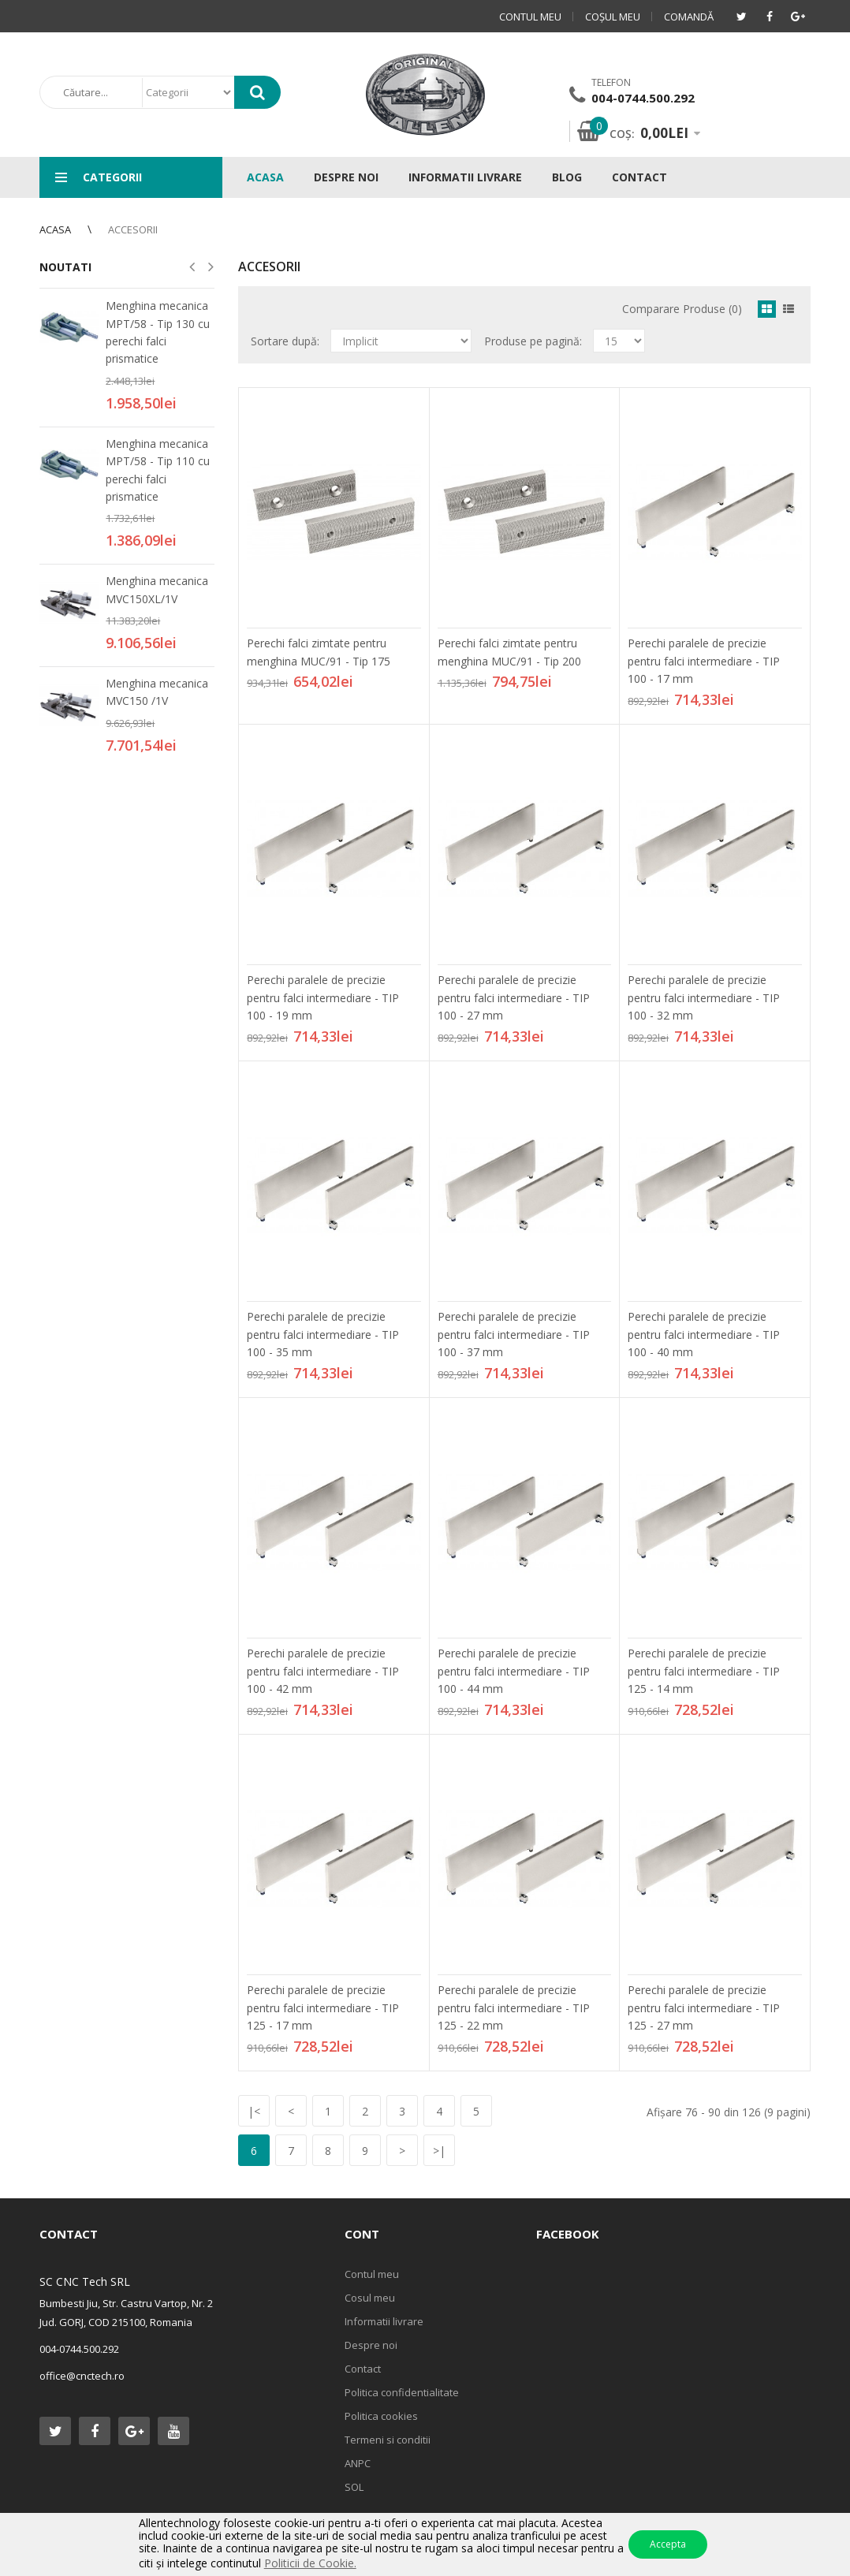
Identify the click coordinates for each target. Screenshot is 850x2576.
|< (254, 2111)
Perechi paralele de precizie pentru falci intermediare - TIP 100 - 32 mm (704, 997)
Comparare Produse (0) (682, 308)
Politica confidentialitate (402, 2392)
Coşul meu (612, 16)
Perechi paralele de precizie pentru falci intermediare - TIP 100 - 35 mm (323, 1334)
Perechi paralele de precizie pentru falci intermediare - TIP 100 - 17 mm (704, 661)
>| (439, 2150)
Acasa (55, 229)
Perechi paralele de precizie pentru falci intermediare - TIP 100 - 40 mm (704, 1334)
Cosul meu (370, 2298)
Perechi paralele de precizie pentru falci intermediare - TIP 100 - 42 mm (323, 1671)
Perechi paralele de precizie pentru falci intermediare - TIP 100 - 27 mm (514, 997)
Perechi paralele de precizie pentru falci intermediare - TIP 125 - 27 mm (704, 2007)
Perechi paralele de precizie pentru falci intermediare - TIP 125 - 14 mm (704, 1671)
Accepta (668, 2544)
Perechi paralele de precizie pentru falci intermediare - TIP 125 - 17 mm (323, 2007)
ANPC (358, 2463)
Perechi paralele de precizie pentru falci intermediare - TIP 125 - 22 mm (514, 2007)
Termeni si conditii (388, 2439)
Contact (363, 2369)
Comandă (689, 16)
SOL (354, 2487)
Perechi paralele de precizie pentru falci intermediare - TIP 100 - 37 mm (514, 1334)
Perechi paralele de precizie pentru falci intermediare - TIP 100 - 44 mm (514, 1671)
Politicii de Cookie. (310, 2562)
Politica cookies (381, 2416)
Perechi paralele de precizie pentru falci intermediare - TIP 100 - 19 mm (323, 997)
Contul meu (530, 16)
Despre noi (371, 2345)
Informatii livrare (384, 2321)
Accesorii (133, 229)
